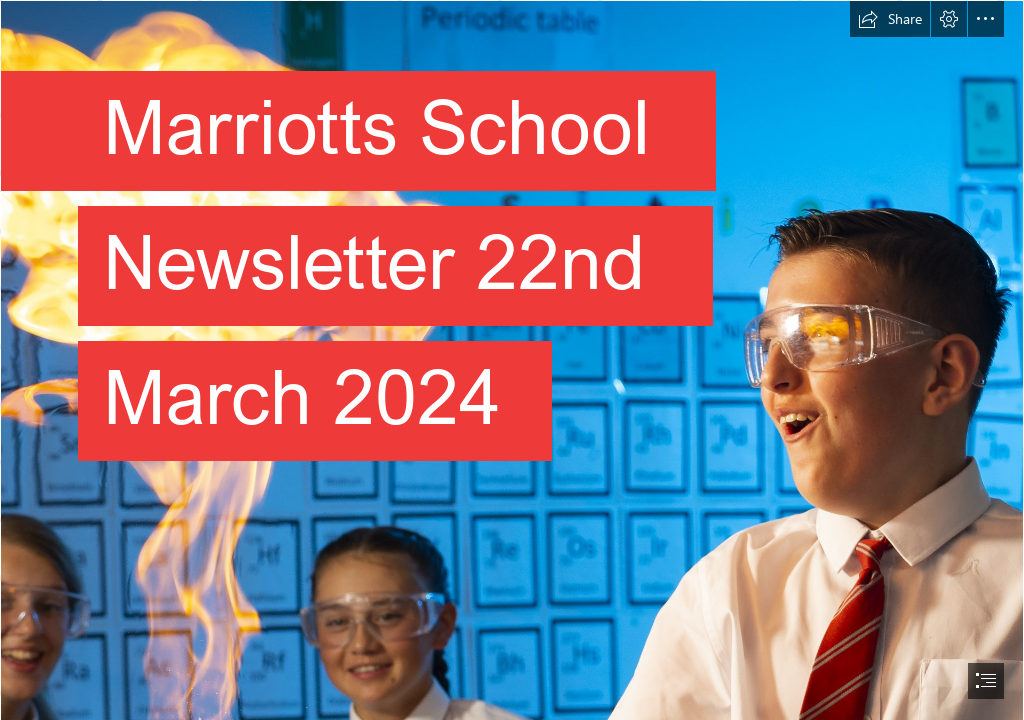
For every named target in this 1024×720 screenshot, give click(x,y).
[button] (890, 19)
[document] (512, 360)
